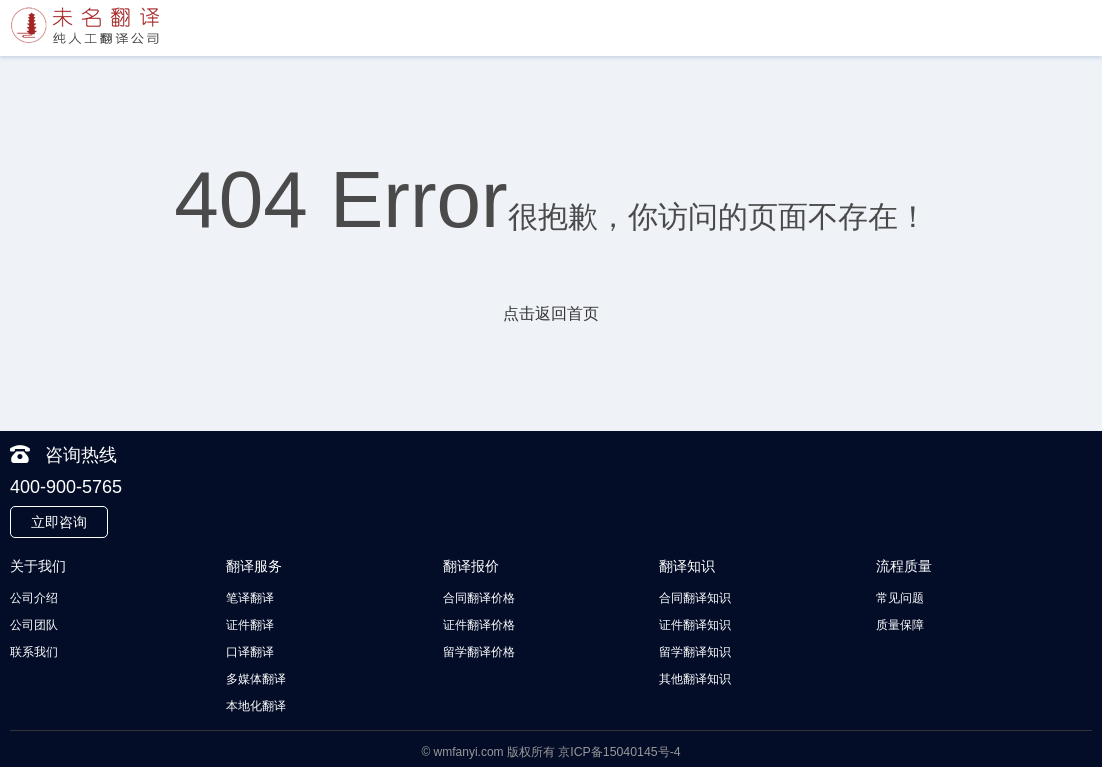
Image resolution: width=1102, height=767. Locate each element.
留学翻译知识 (695, 650)
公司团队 (34, 624)
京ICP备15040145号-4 (619, 747)
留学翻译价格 (479, 650)
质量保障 (900, 624)
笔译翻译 (250, 598)
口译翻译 (250, 650)
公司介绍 (34, 598)
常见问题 (900, 598)
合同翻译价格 (479, 598)
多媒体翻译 (256, 676)
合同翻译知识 (695, 598)
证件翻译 (250, 624)
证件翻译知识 (695, 624)
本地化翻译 (256, 702)
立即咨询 (59, 522)
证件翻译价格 (479, 624)
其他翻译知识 (695, 676)
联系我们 (34, 650)
